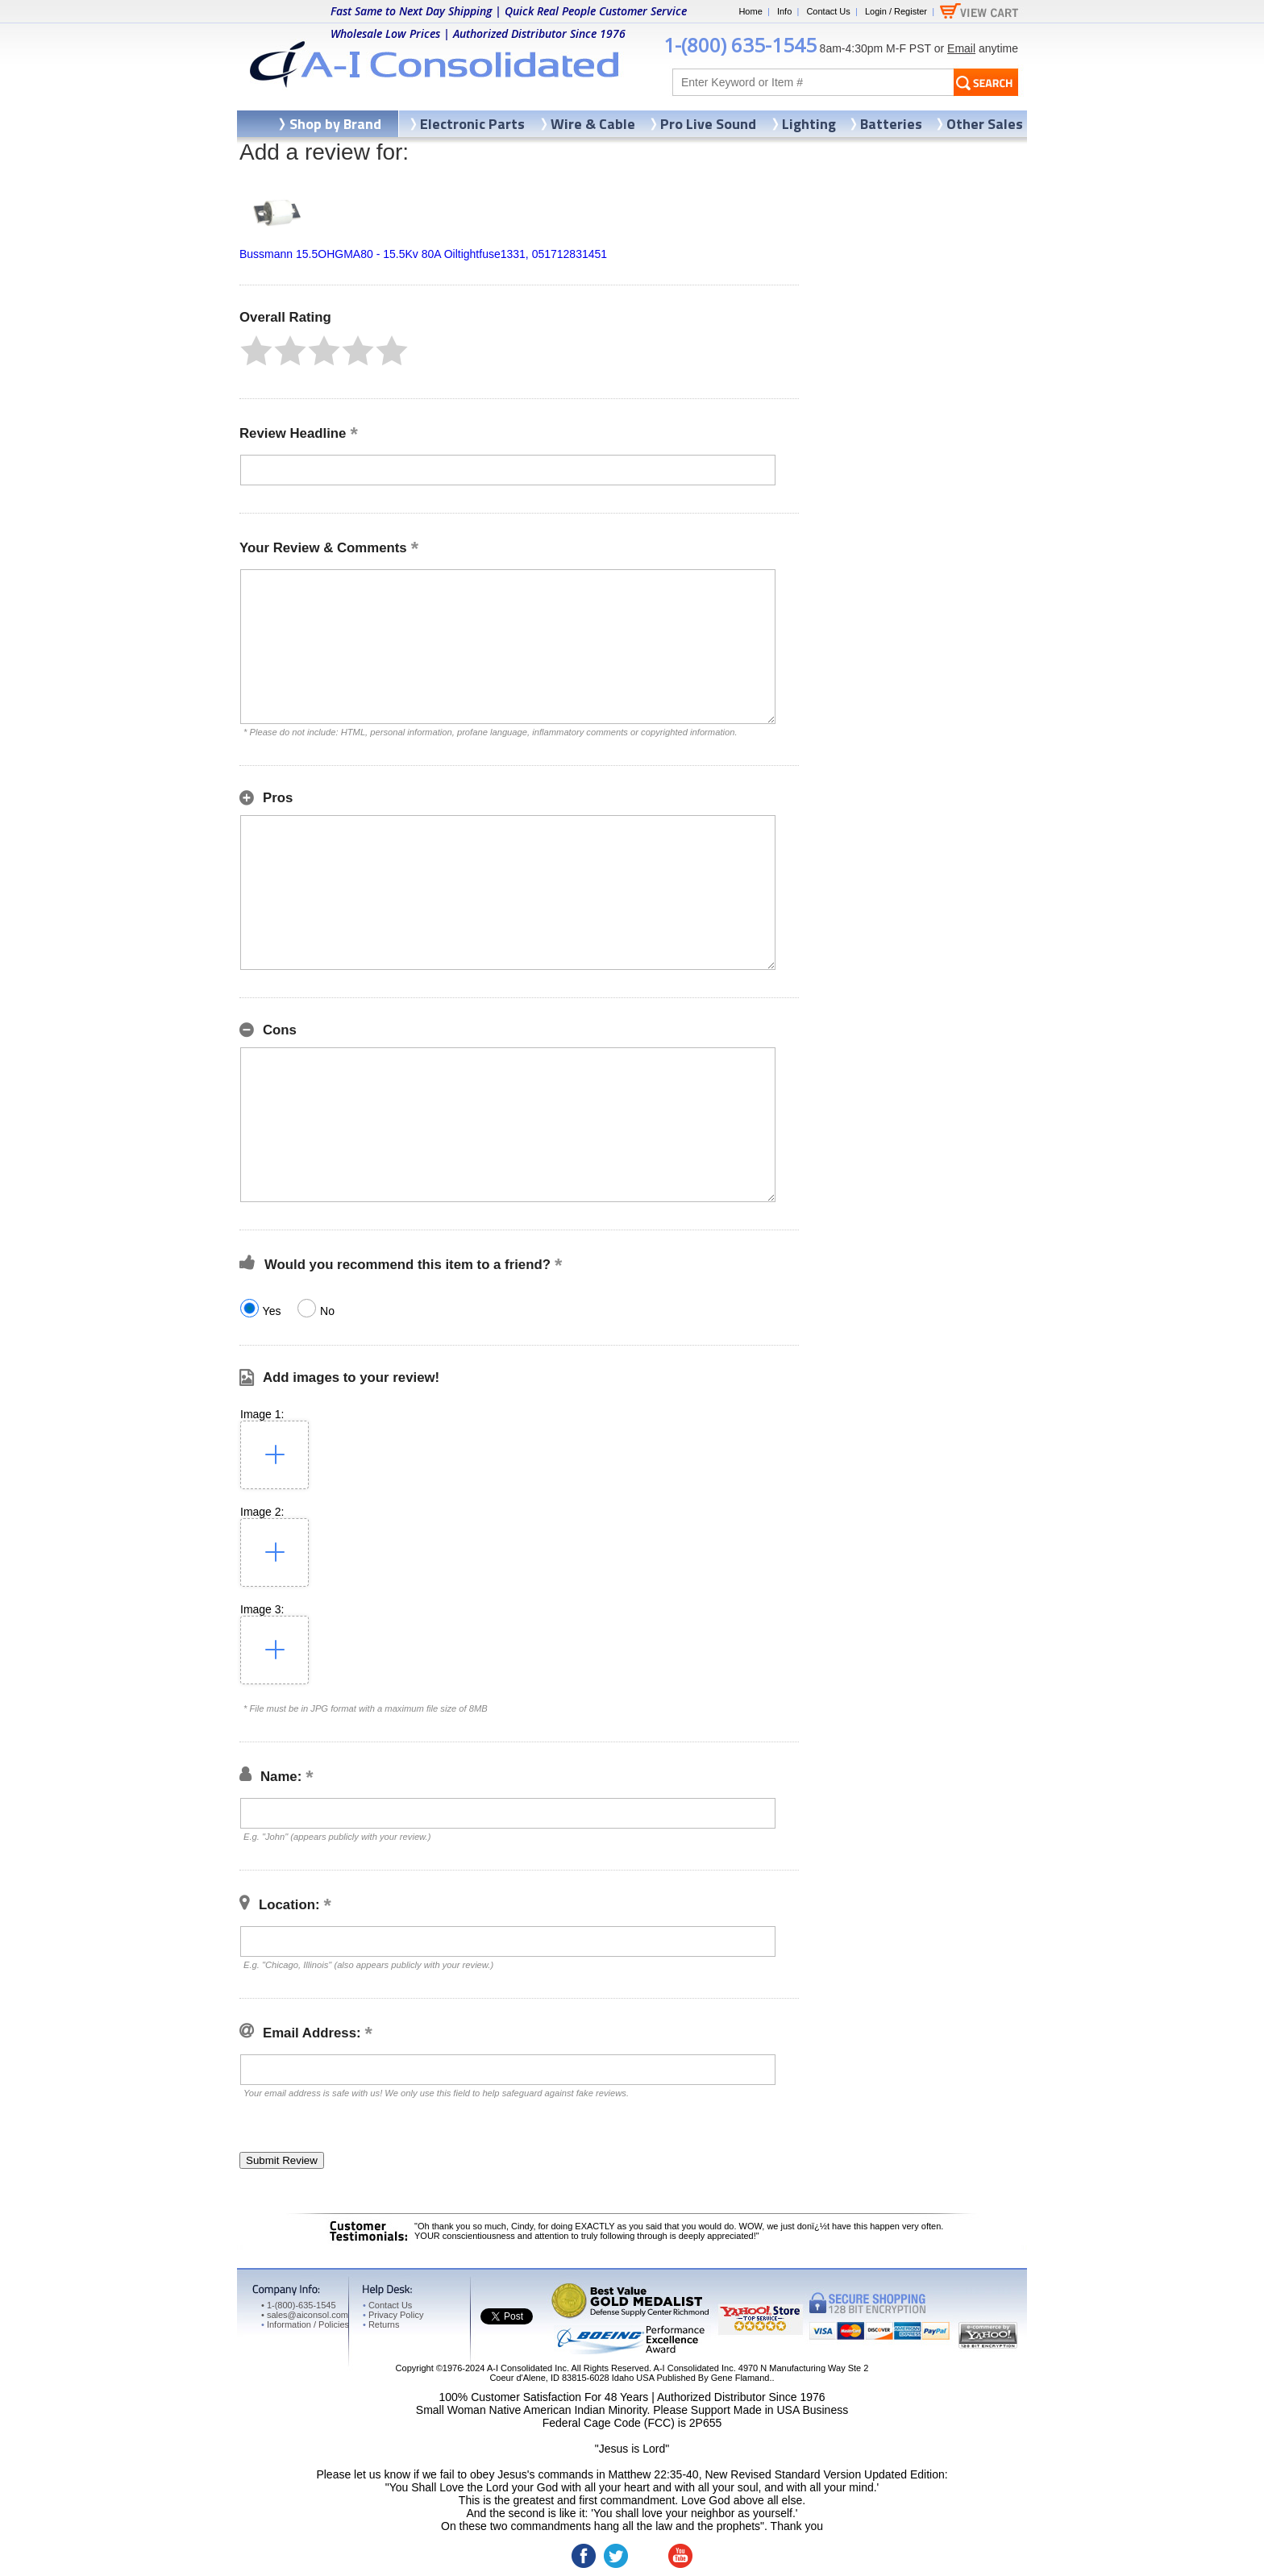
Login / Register (896, 11)
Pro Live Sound (708, 124)
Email (961, 48)
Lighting (809, 124)
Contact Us (828, 11)
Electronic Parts (472, 124)
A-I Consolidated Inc (527, 2368)
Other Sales (984, 124)
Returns (381, 2324)
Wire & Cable (593, 124)
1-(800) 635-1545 (740, 44)
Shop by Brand (335, 124)
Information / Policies (305, 2324)
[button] (256, 351)
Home (750, 11)
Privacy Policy (393, 2315)
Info (784, 11)
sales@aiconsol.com (307, 2315)
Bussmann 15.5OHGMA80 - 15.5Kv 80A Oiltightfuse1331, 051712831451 (423, 254)
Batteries (891, 124)
